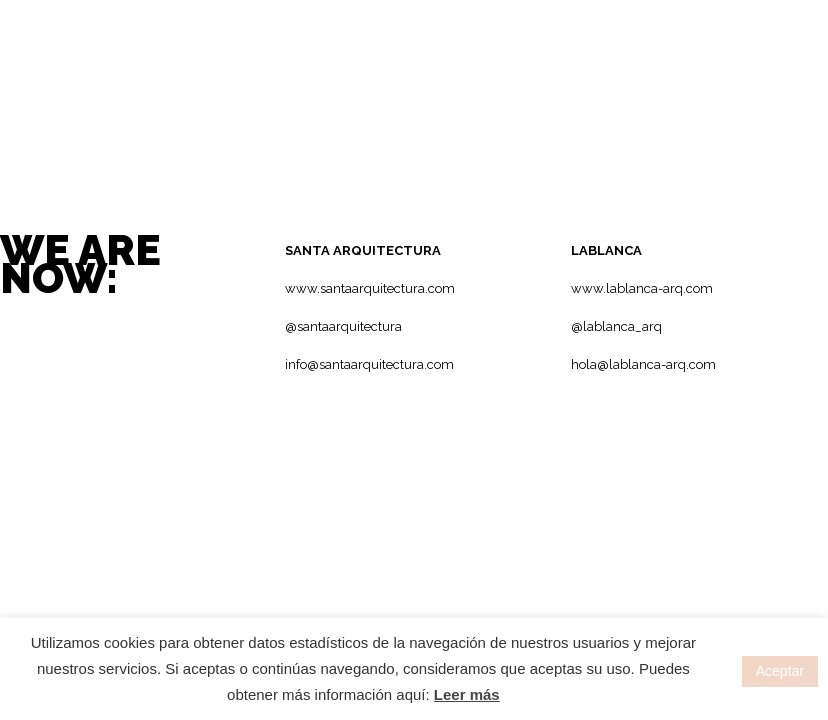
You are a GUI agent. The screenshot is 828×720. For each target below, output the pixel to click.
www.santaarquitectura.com (370, 288)
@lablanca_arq (616, 326)
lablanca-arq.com (662, 364)
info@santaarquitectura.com (369, 364)
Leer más (467, 694)
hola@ (590, 364)
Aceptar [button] (780, 671)
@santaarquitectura (343, 326)
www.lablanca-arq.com (642, 288)
